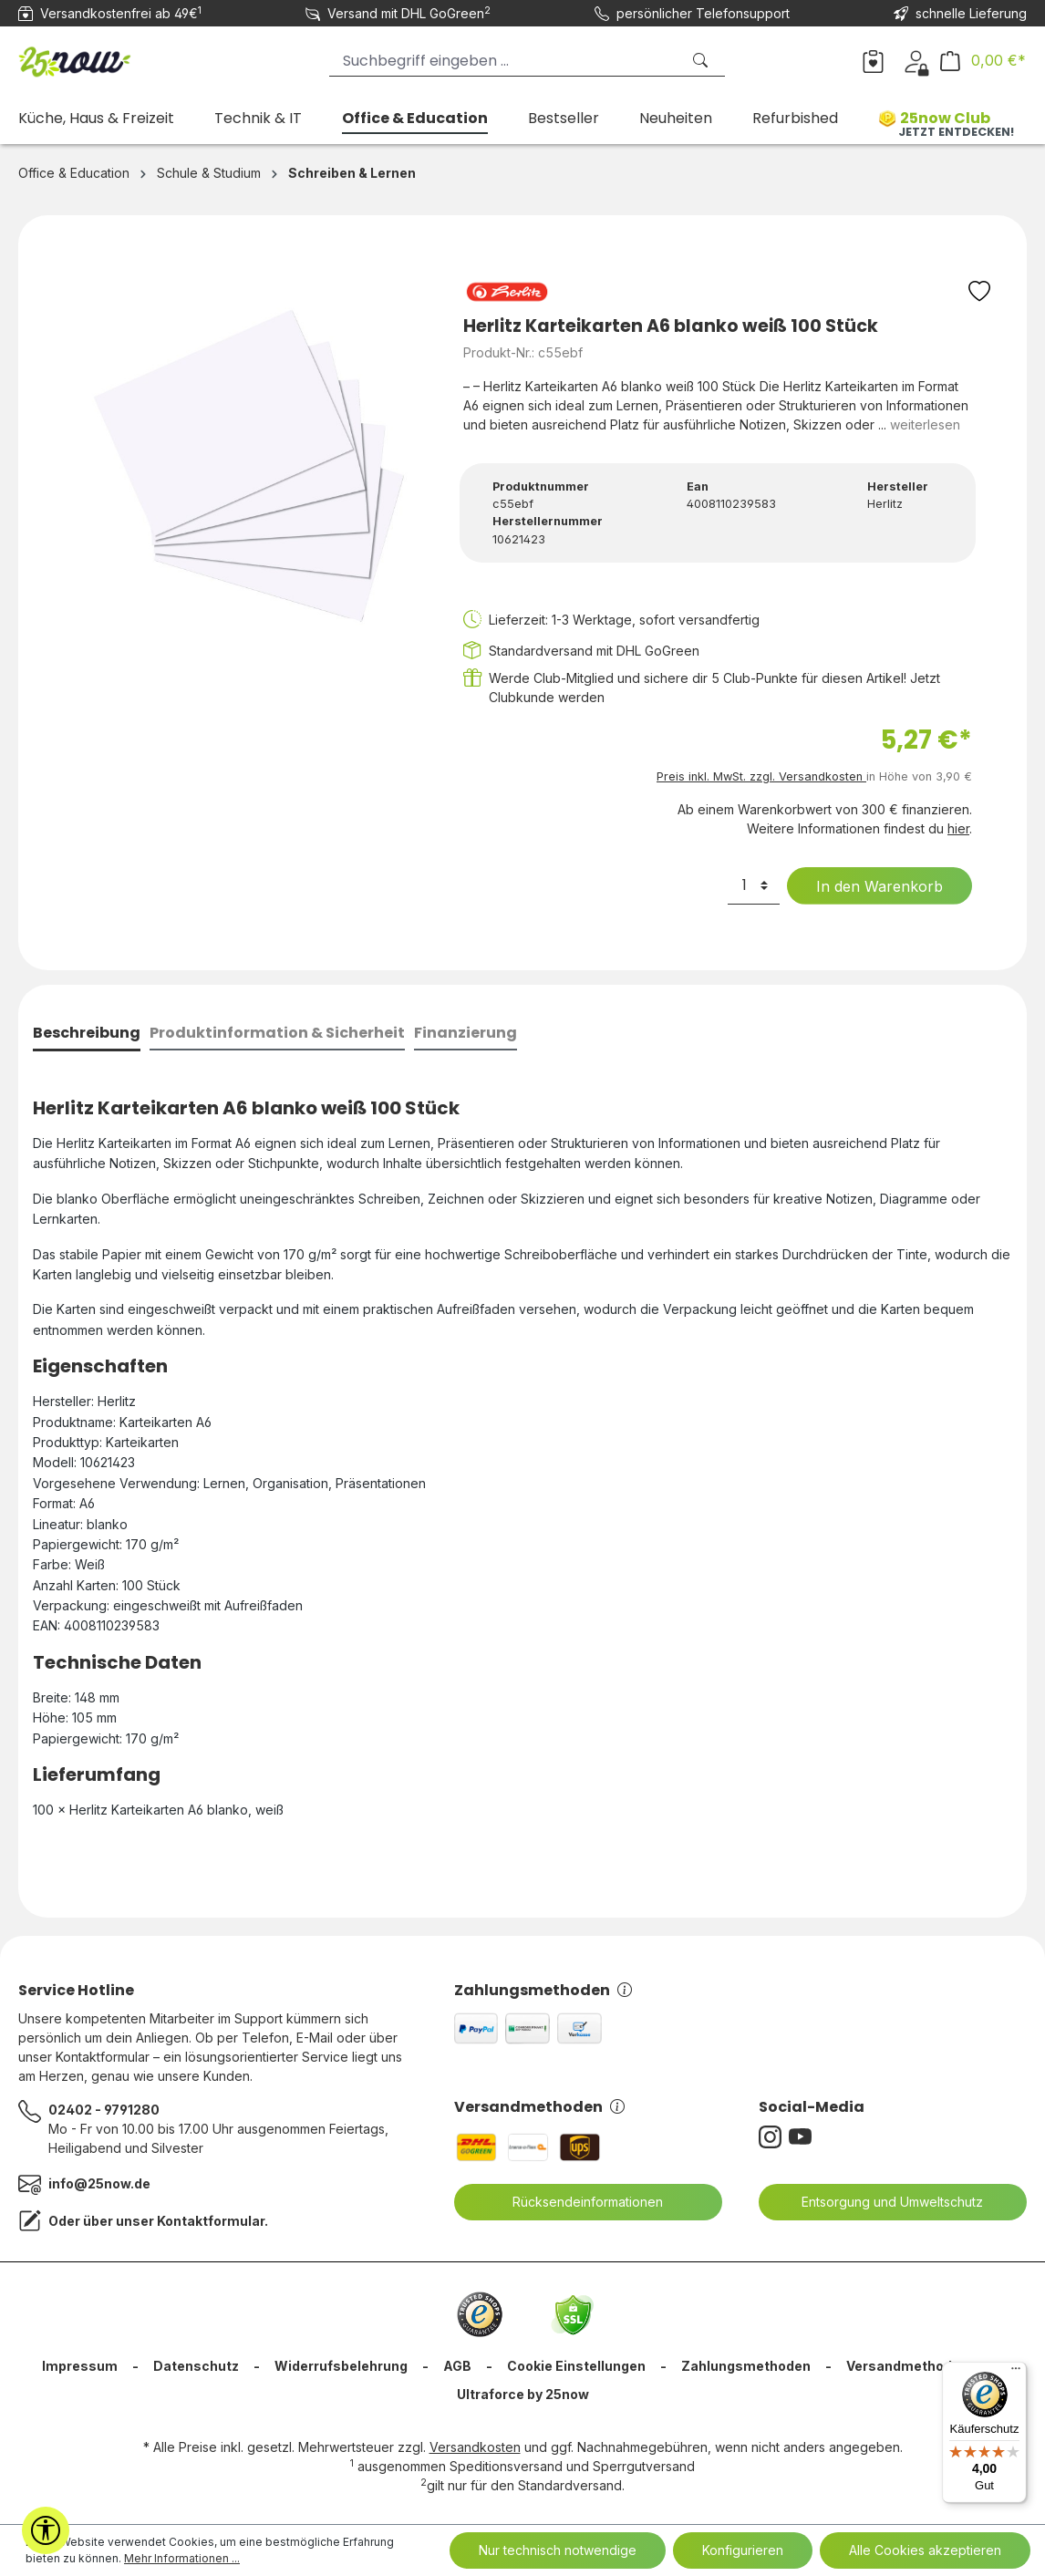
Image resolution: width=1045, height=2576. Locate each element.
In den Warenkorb (868, 886)
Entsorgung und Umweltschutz (881, 2202)
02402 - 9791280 (104, 2109)
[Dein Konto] (916, 60)
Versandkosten (475, 2447)
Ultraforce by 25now (523, 2394)
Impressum (80, 2366)
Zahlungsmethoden (543, 1990)
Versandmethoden (539, 2106)
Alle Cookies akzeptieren (925, 2550)
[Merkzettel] (873, 60)
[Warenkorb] (983, 60)
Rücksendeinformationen (576, 2202)
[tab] (86, 1034)
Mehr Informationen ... (182, 2558)
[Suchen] (702, 61)
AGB (457, 2366)
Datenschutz (196, 2366)
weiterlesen (925, 424)
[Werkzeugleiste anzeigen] (45, 2530)
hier (958, 828)
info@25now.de (99, 2183)
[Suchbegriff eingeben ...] (504, 61)
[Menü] (1016, 2373)
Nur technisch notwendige (557, 2550)
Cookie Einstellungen (576, 2366)
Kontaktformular (210, 2221)
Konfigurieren (742, 2550)
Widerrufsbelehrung (341, 2366)
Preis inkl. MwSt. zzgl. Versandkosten (761, 776)
